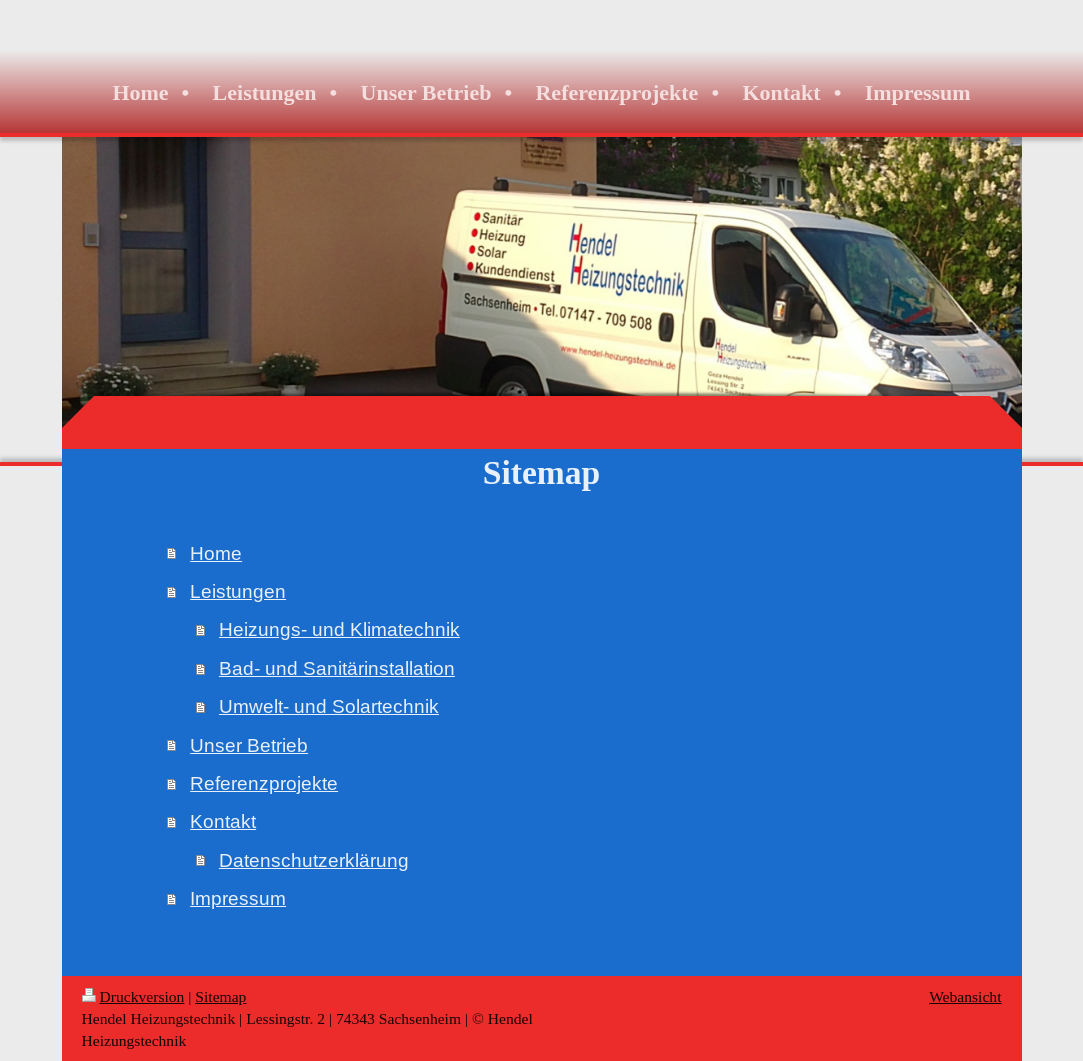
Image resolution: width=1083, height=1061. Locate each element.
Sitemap (220, 996)
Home (216, 553)
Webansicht (965, 996)
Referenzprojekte (264, 783)
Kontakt (223, 821)
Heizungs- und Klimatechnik (339, 629)
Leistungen (238, 591)
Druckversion (133, 996)
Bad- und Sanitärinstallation (337, 668)
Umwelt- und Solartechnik (329, 706)
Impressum (238, 898)
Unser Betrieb (249, 745)
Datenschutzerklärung (314, 860)
